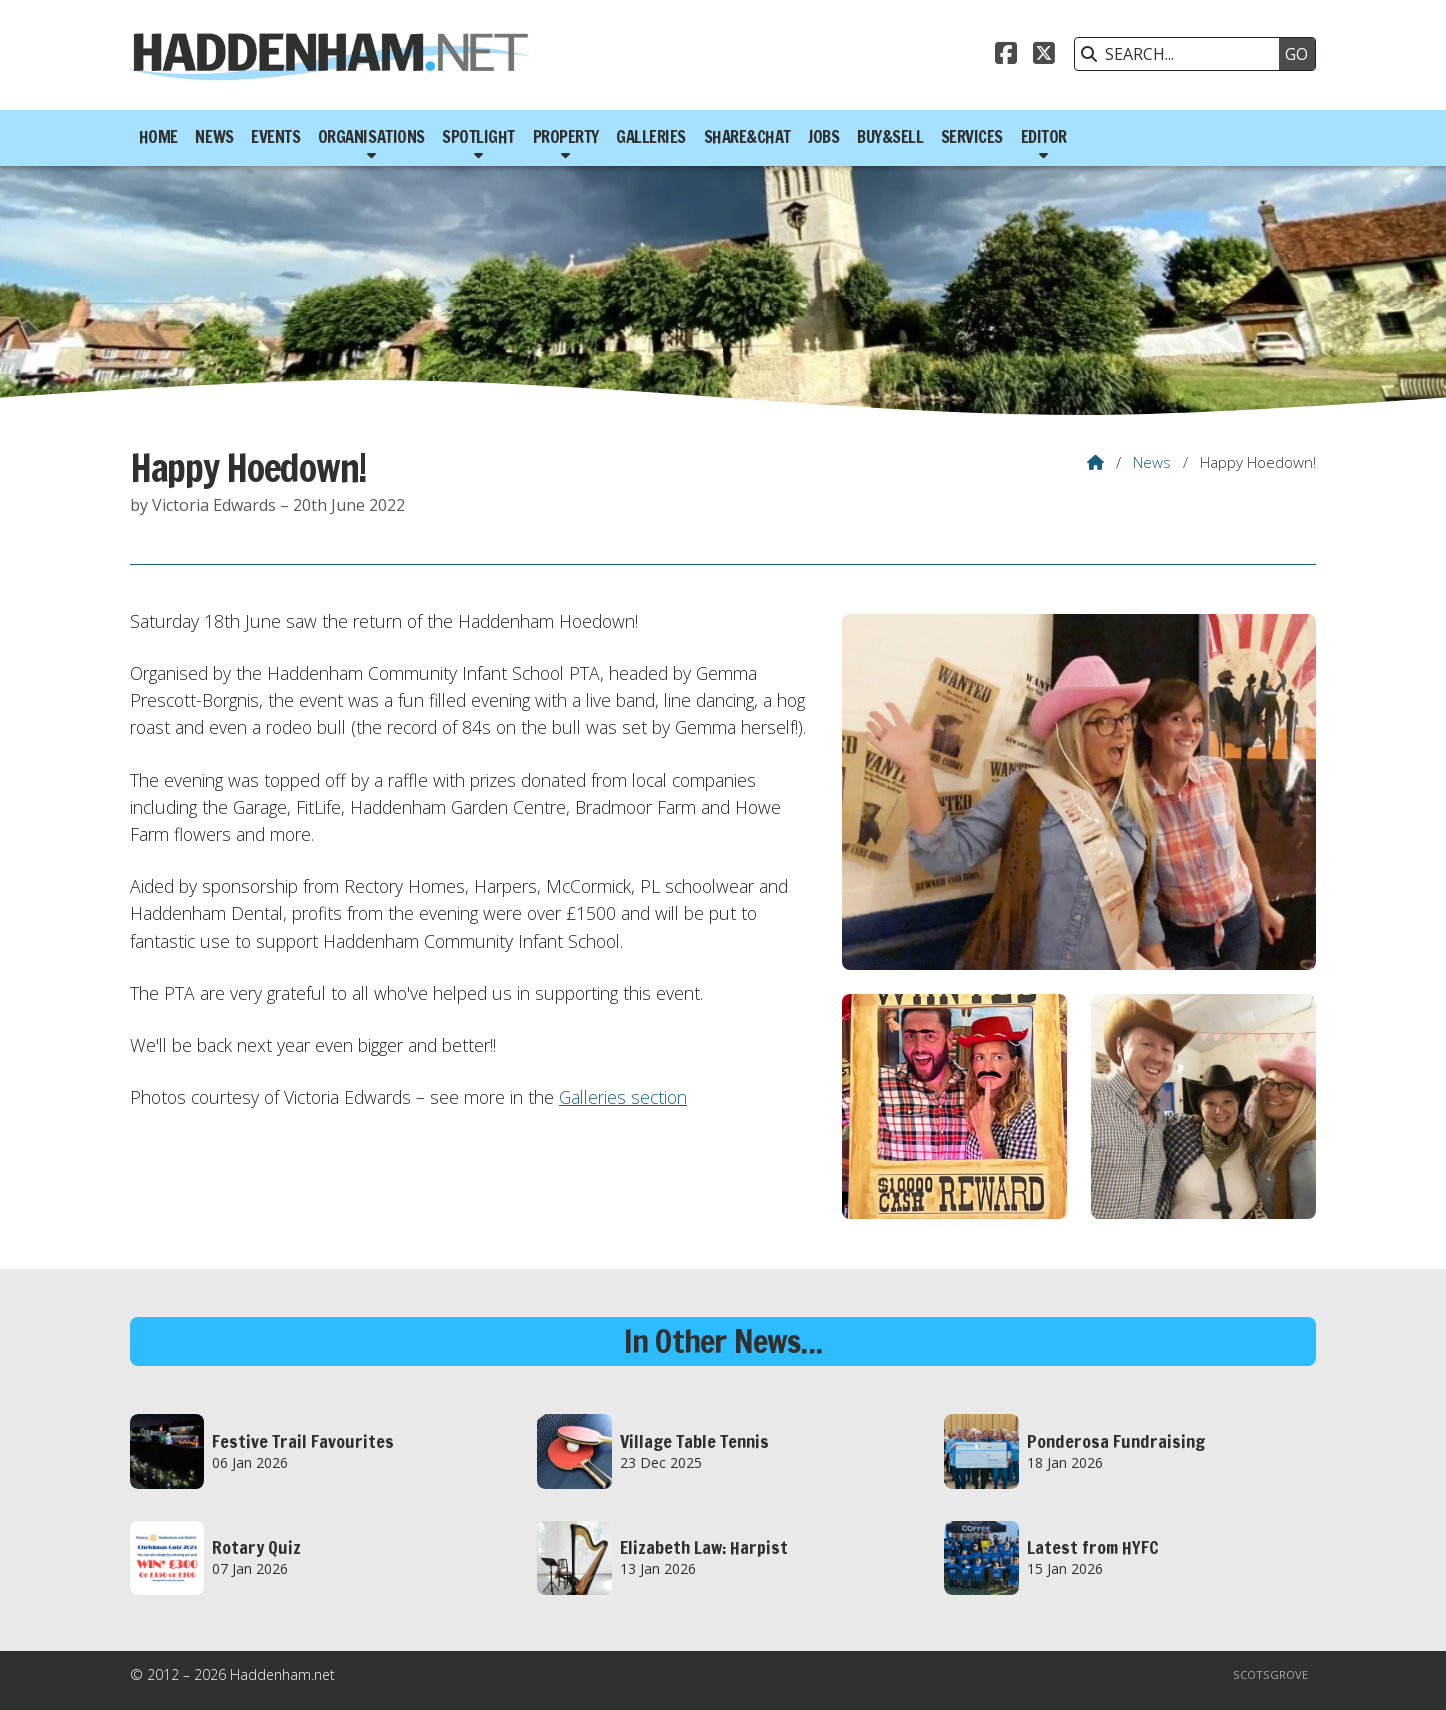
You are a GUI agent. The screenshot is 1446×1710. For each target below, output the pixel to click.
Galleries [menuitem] (651, 137)
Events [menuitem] (275, 137)
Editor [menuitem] (1044, 137)
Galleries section (623, 1097)
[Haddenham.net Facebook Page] (1006, 56)
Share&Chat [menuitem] (747, 137)
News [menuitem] (214, 137)
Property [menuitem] (566, 137)
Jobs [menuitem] (823, 137)
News (1152, 462)
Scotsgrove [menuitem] (1270, 1674)
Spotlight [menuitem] (478, 137)
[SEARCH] (1182, 54)
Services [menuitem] (972, 137)
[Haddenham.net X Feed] (1044, 56)
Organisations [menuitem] (371, 137)
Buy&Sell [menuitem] (890, 137)
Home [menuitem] (158, 137)
